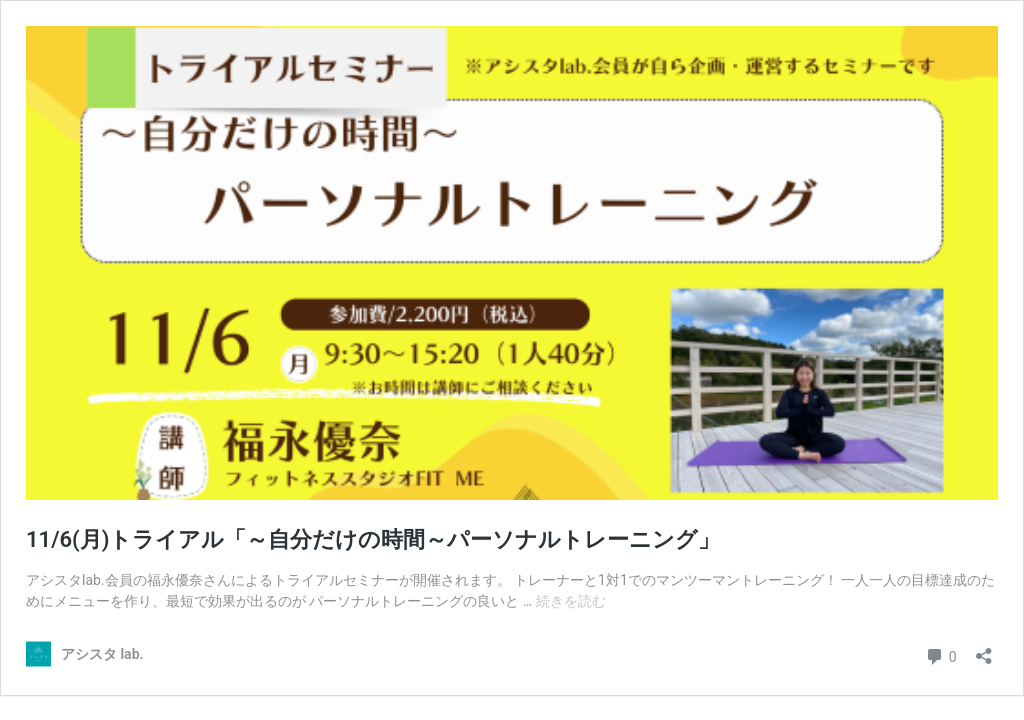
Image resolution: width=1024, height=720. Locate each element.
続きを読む (571, 601)
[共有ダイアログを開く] (984, 649)
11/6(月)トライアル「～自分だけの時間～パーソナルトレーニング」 (373, 539)
